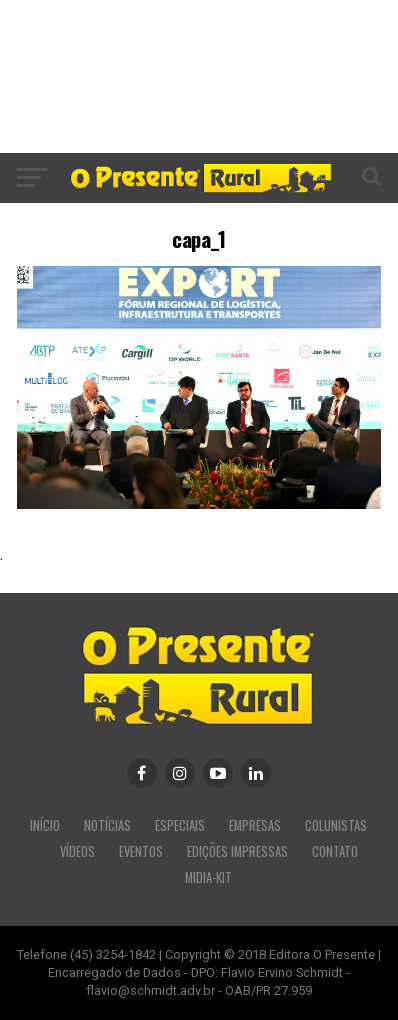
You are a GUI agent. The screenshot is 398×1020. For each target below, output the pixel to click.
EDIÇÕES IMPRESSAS (237, 851)
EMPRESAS (255, 825)
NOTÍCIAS (107, 825)
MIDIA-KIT (208, 877)
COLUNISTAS (336, 825)
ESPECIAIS (180, 825)
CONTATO (335, 851)
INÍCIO (45, 825)
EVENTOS (141, 851)
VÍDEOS (77, 851)
